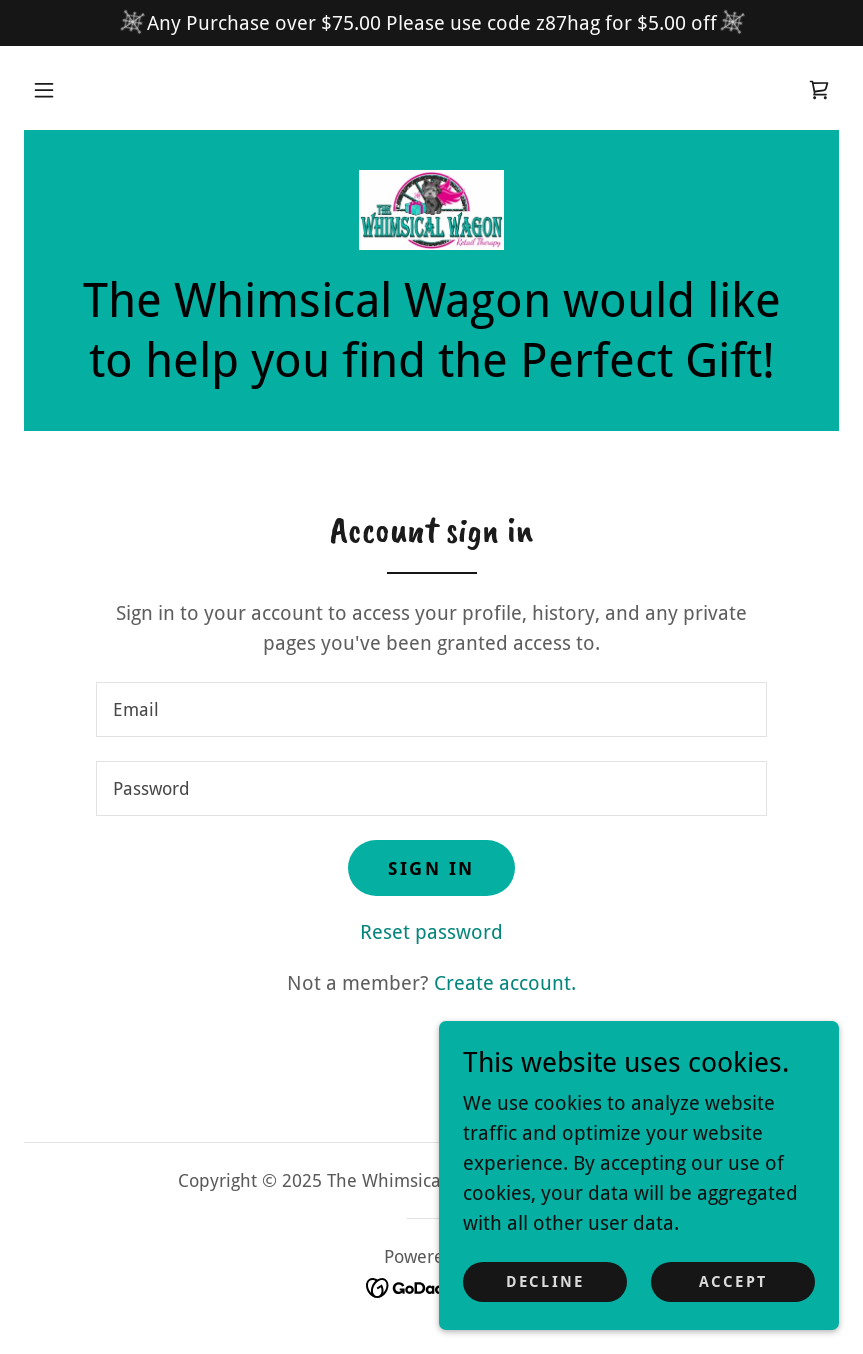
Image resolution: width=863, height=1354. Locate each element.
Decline (545, 1282)
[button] (44, 90)
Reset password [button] (431, 932)
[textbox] (431, 709)
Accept (733, 1282)
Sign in (431, 868)
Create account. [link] (505, 983)
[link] (819, 90)
